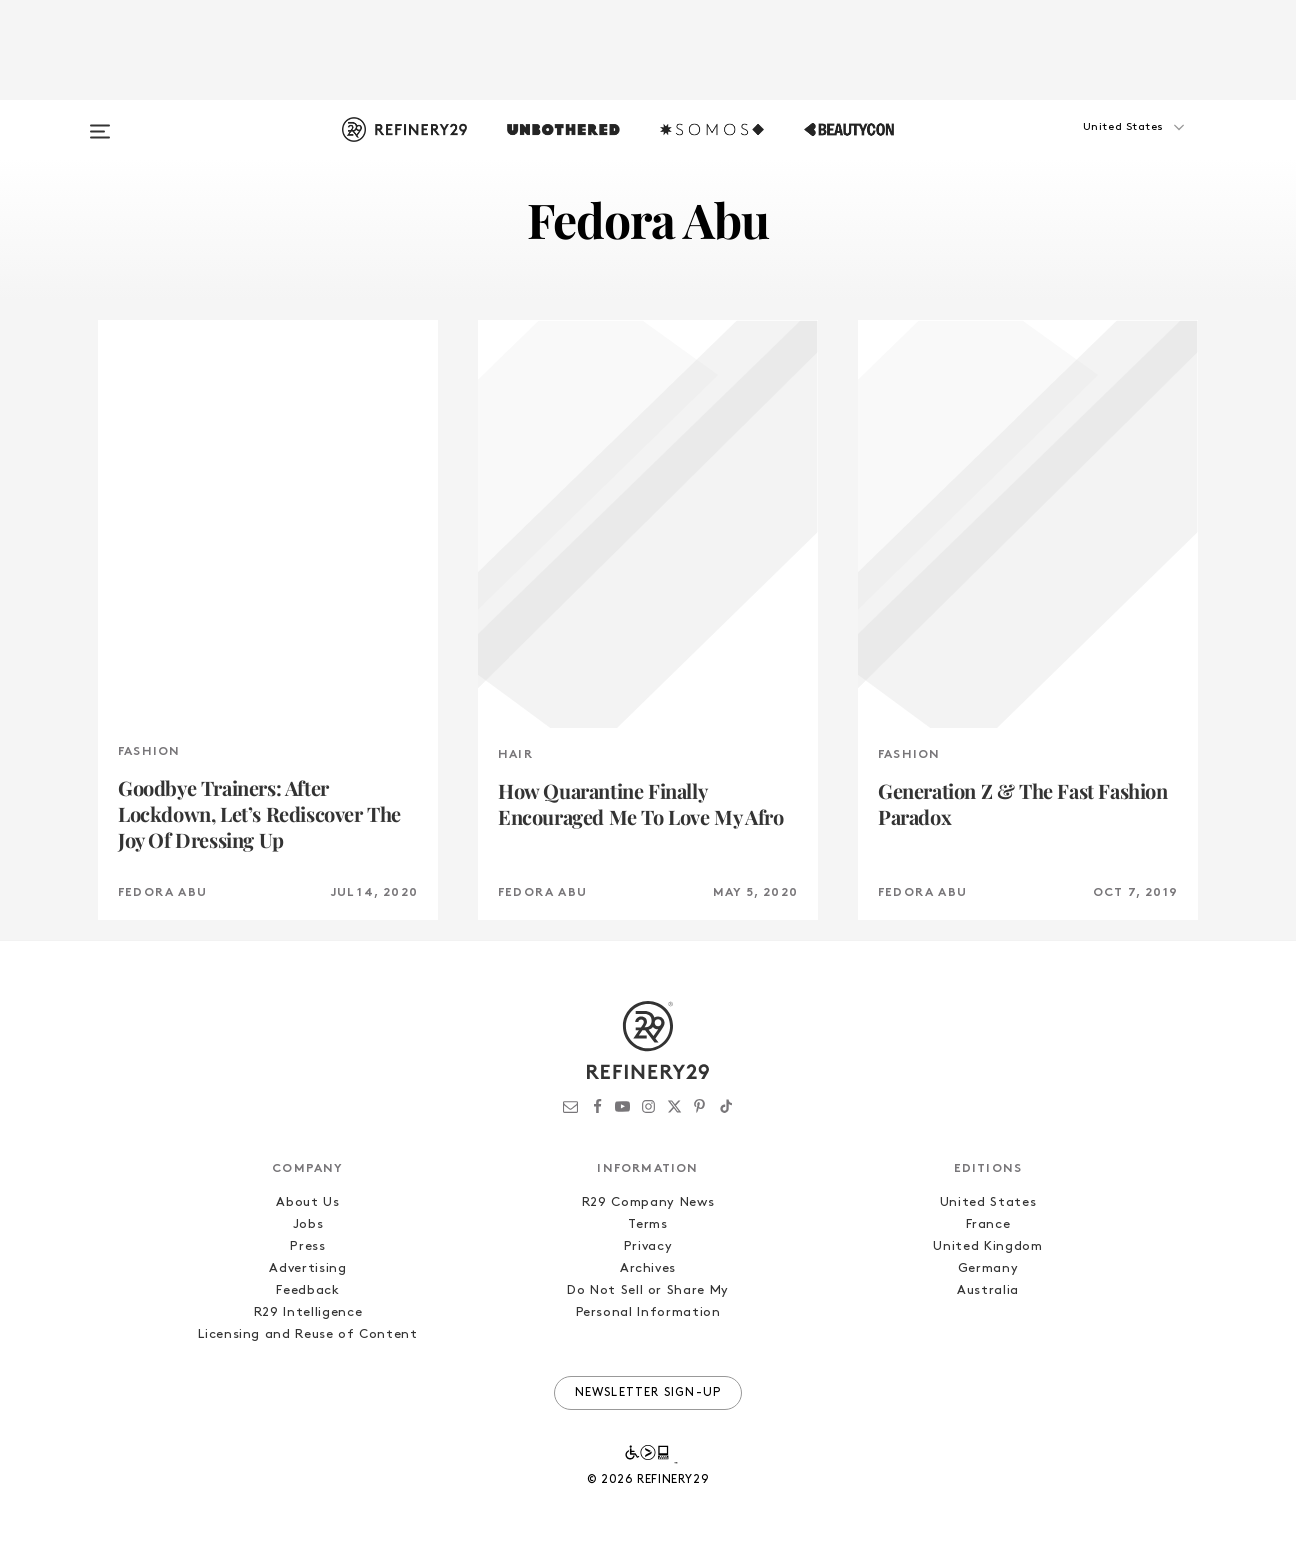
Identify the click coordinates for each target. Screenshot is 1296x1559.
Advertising (307, 1268)
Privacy (648, 1246)
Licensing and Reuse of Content (308, 1334)
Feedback (307, 1290)
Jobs (308, 1224)
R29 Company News (648, 1202)
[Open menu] (100, 122)
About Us (307, 1202)
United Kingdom (987, 1246)
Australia (988, 1290)
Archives (648, 1268)
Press (307, 1246)
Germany (988, 1268)
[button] (1098, 147)
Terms (647, 1224)
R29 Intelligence (308, 1312)
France (988, 1224)
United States (988, 1202)
